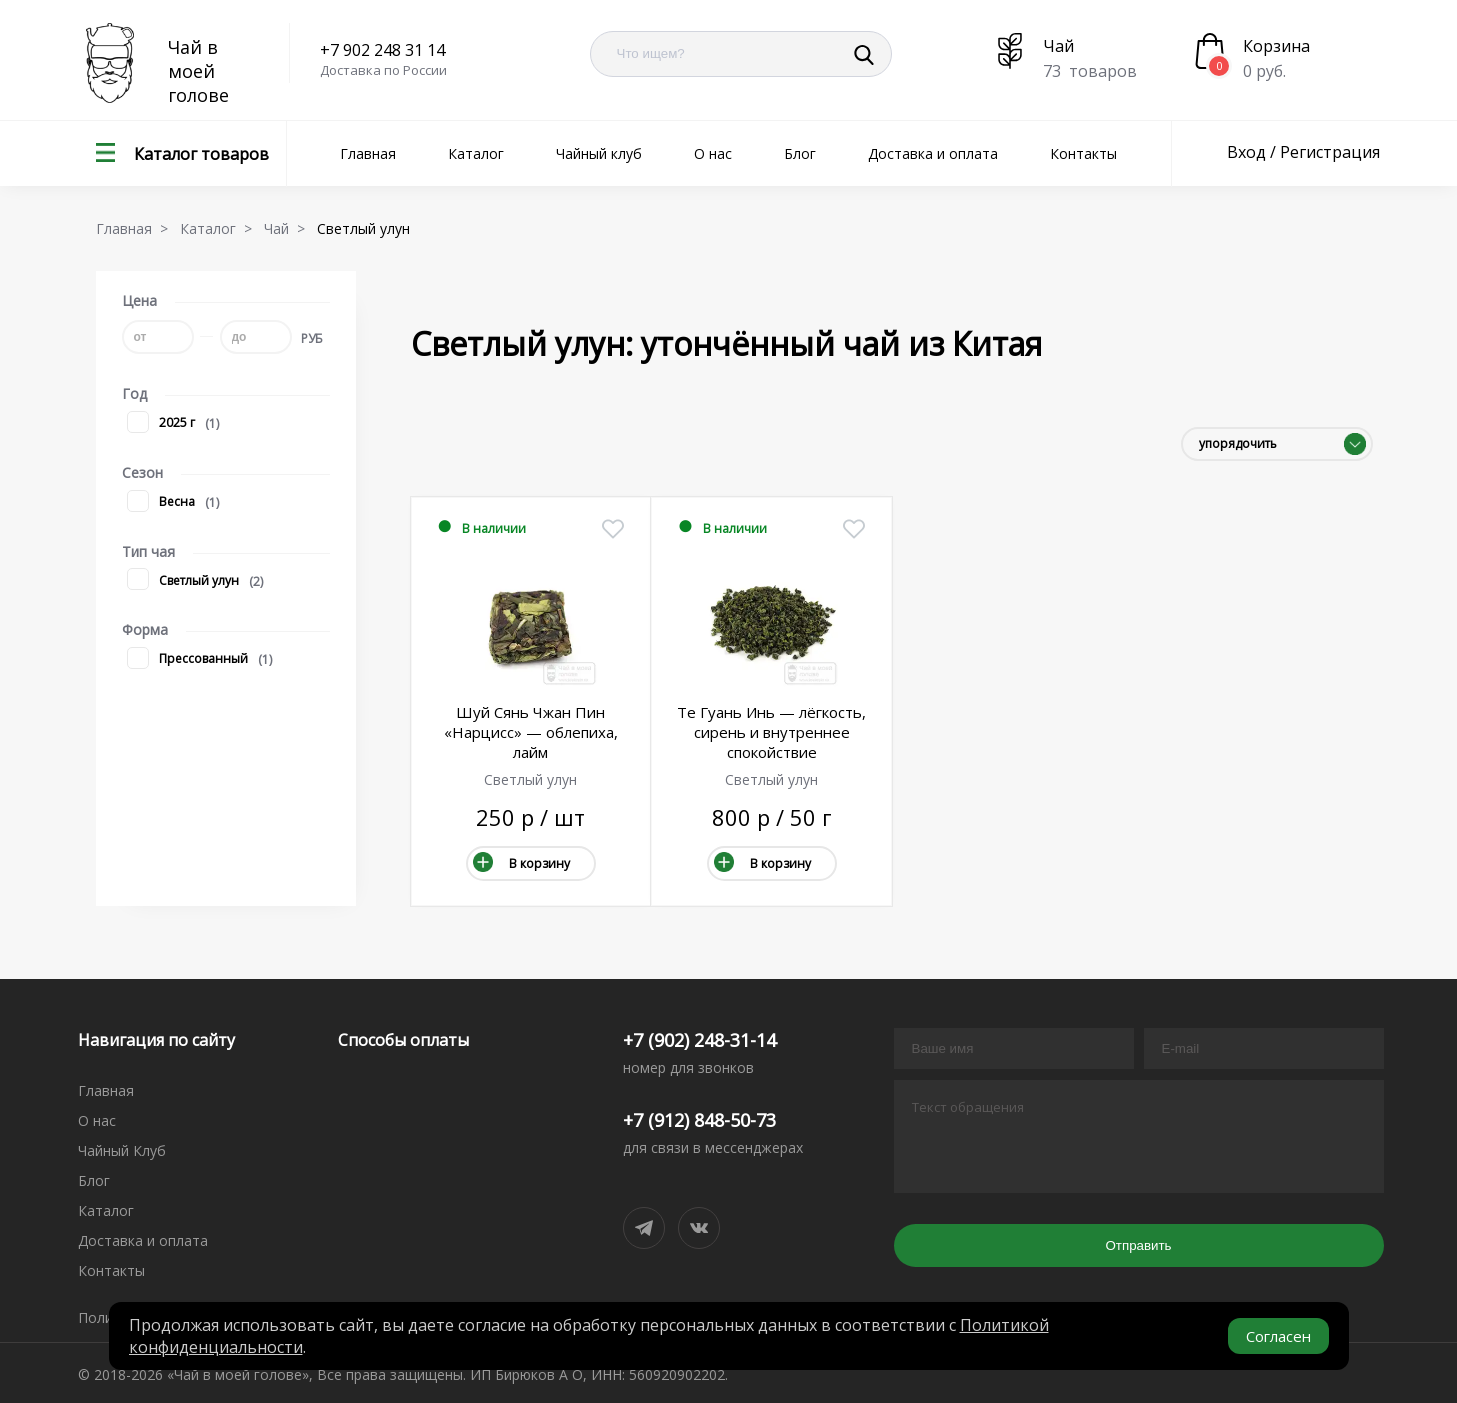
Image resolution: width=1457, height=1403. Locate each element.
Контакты (1083, 153)
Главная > (136, 228)
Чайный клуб (599, 153)
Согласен (1278, 1336)
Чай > (288, 228)
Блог (800, 153)
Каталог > (220, 228)
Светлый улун (183, 581)
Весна (161, 502)
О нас (713, 153)
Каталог (476, 153)
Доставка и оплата (933, 153)
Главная (368, 153)
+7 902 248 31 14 (382, 50)
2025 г (161, 423)
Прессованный (187, 659)
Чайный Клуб (122, 1150)
